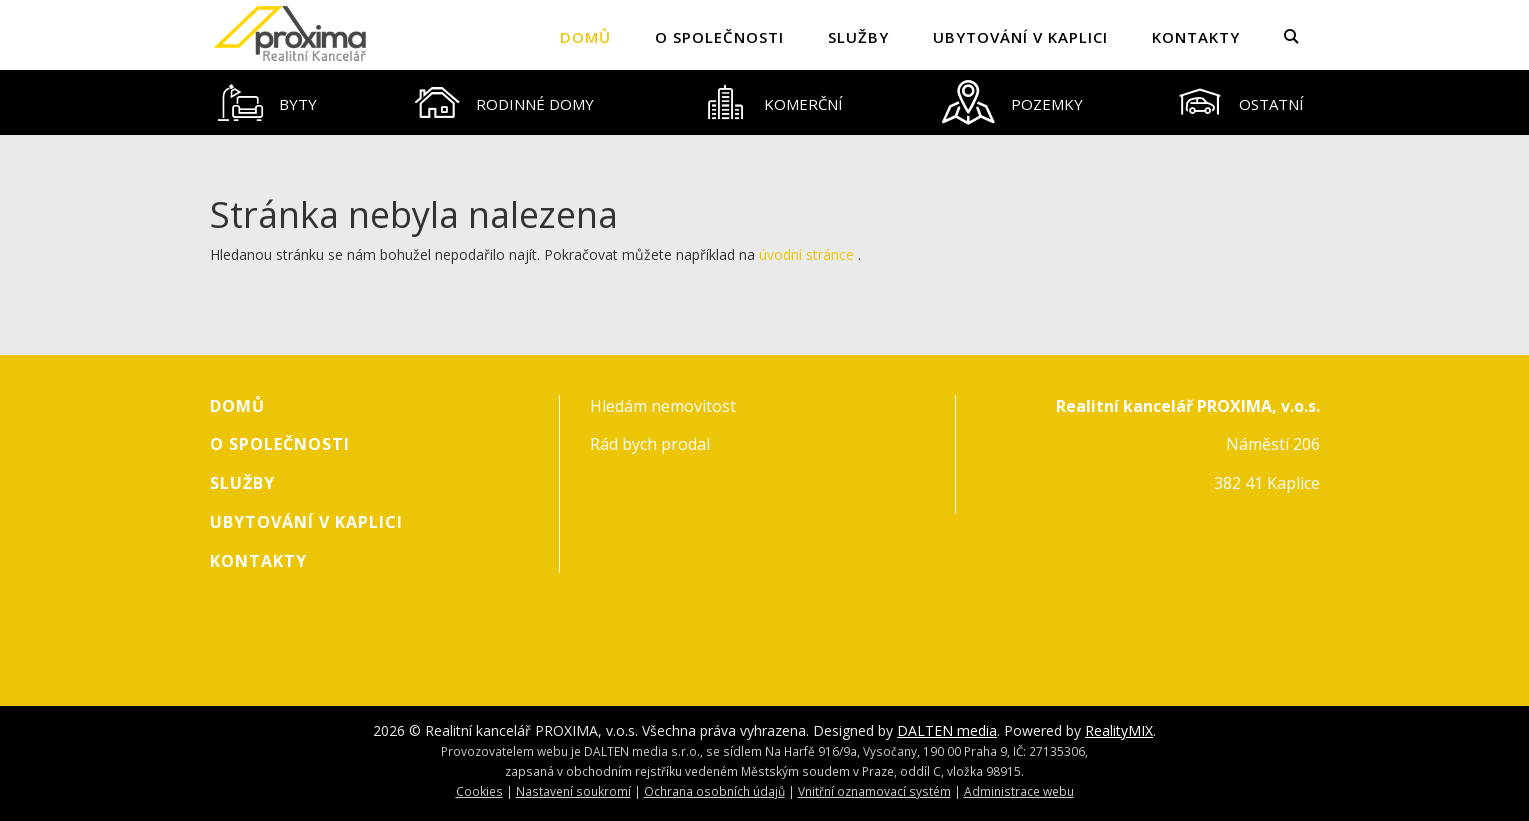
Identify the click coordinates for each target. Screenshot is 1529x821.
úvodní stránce (806, 254)
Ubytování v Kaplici (1020, 37)
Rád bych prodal (650, 444)
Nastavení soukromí (573, 791)
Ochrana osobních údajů (714, 791)
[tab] (268, 102)
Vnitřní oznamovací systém (874, 791)
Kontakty (1196, 37)
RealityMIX (1119, 730)
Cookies (479, 791)
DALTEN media (947, 730)
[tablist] (765, 102)
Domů (585, 37)
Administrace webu (1019, 791)
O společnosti (719, 37)
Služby (858, 37)
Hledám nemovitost (663, 406)
